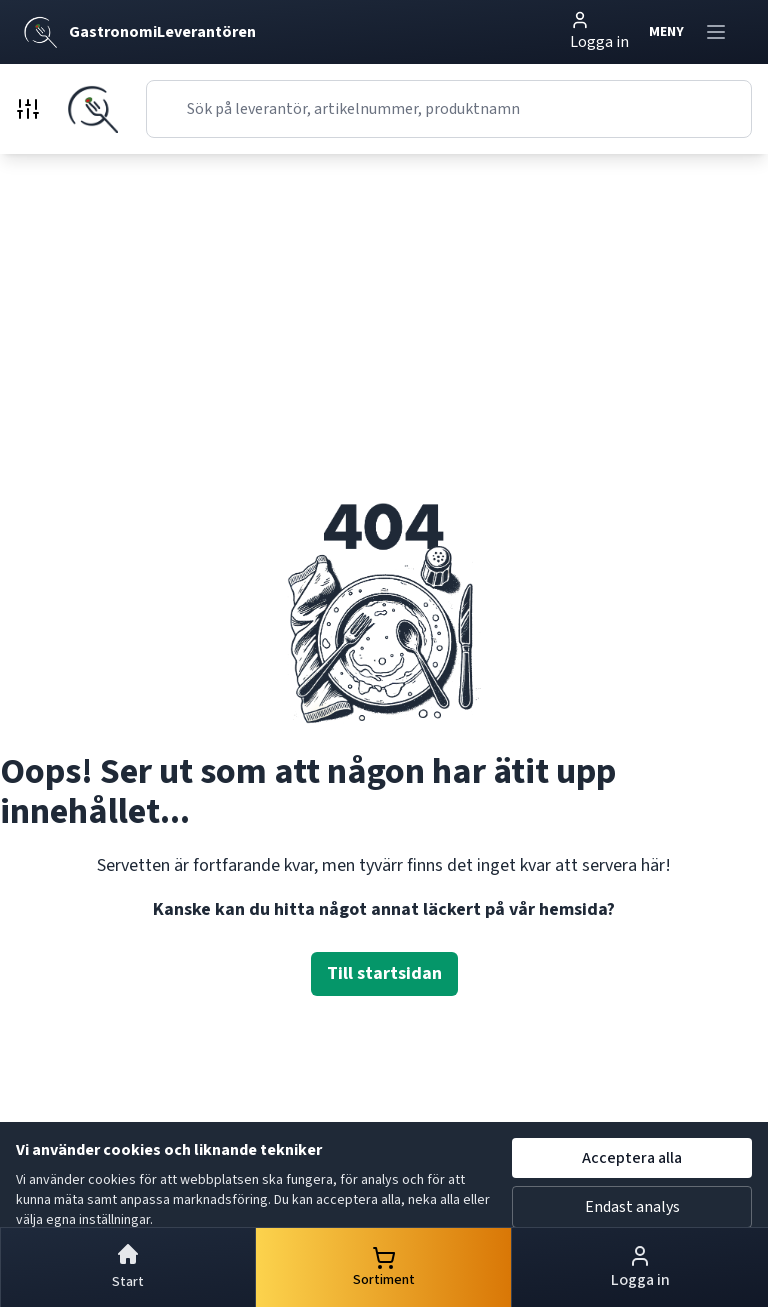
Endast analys (632, 1207)
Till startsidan (384, 973)
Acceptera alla (632, 1158)
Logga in (599, 31)
